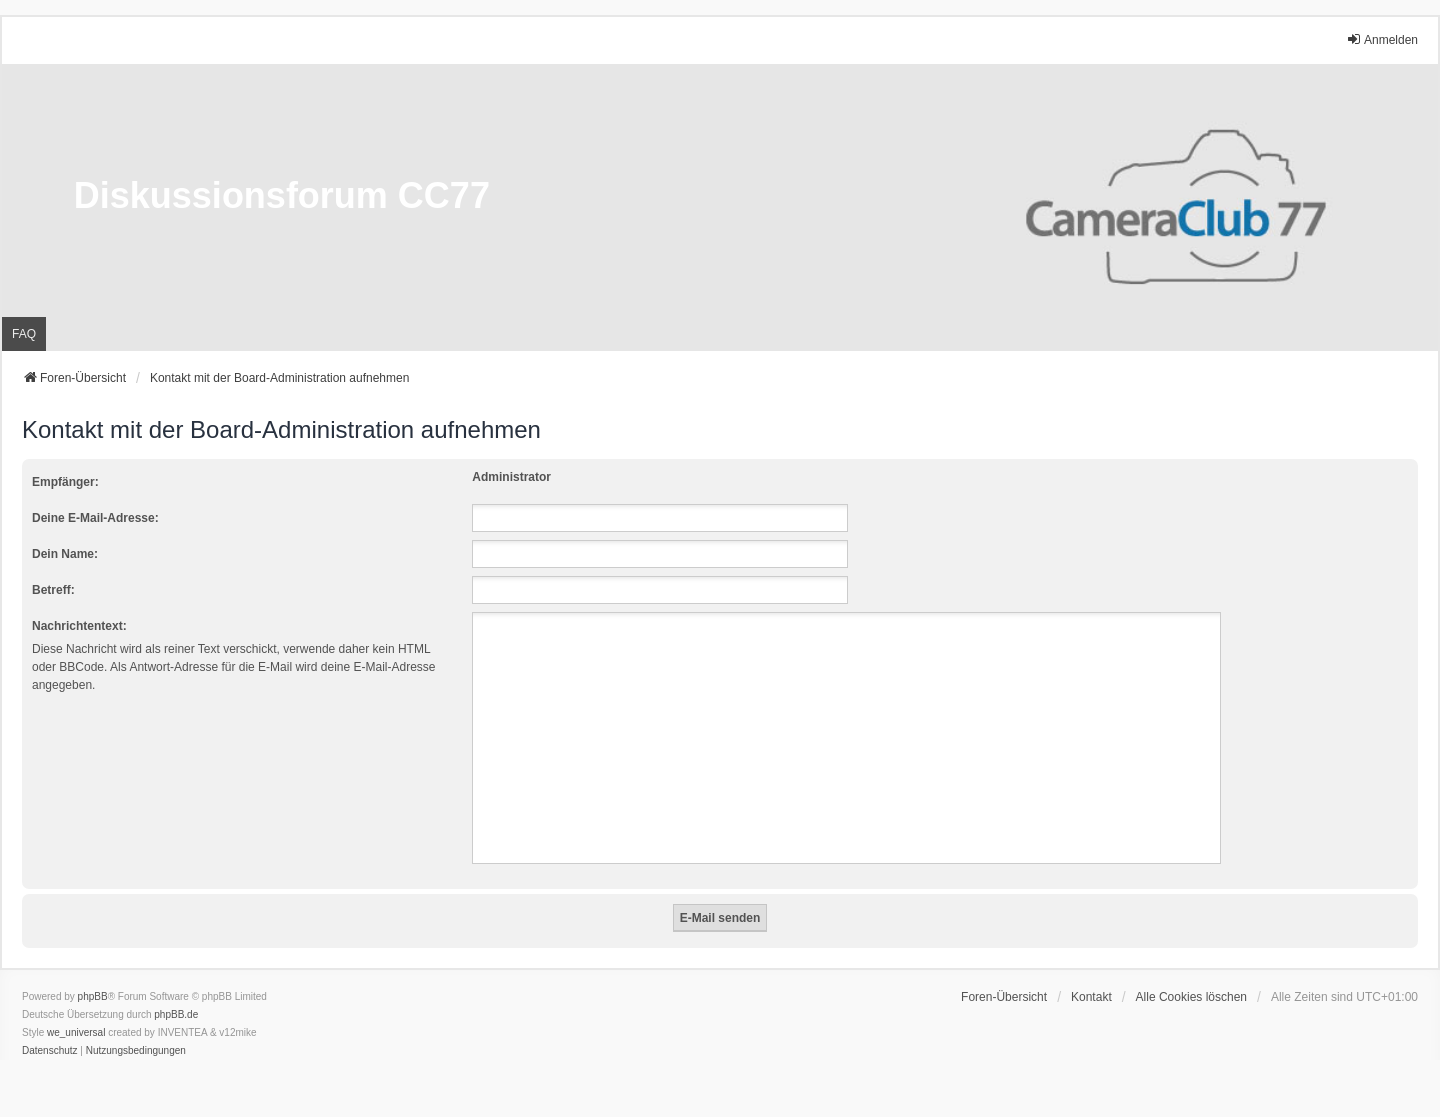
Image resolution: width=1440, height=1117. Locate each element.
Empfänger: (65, 482)
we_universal (76, 1032)
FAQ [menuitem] (24, 334)
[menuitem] (50, 1051)
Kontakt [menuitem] (1091, 997)
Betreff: (53, 590)
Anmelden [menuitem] (1382, 39)
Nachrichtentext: (79, 626)
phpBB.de (176, 1014)
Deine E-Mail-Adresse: (95, 518)
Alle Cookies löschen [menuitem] (1191, 997)
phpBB (93, 996)
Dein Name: (65, 554)
